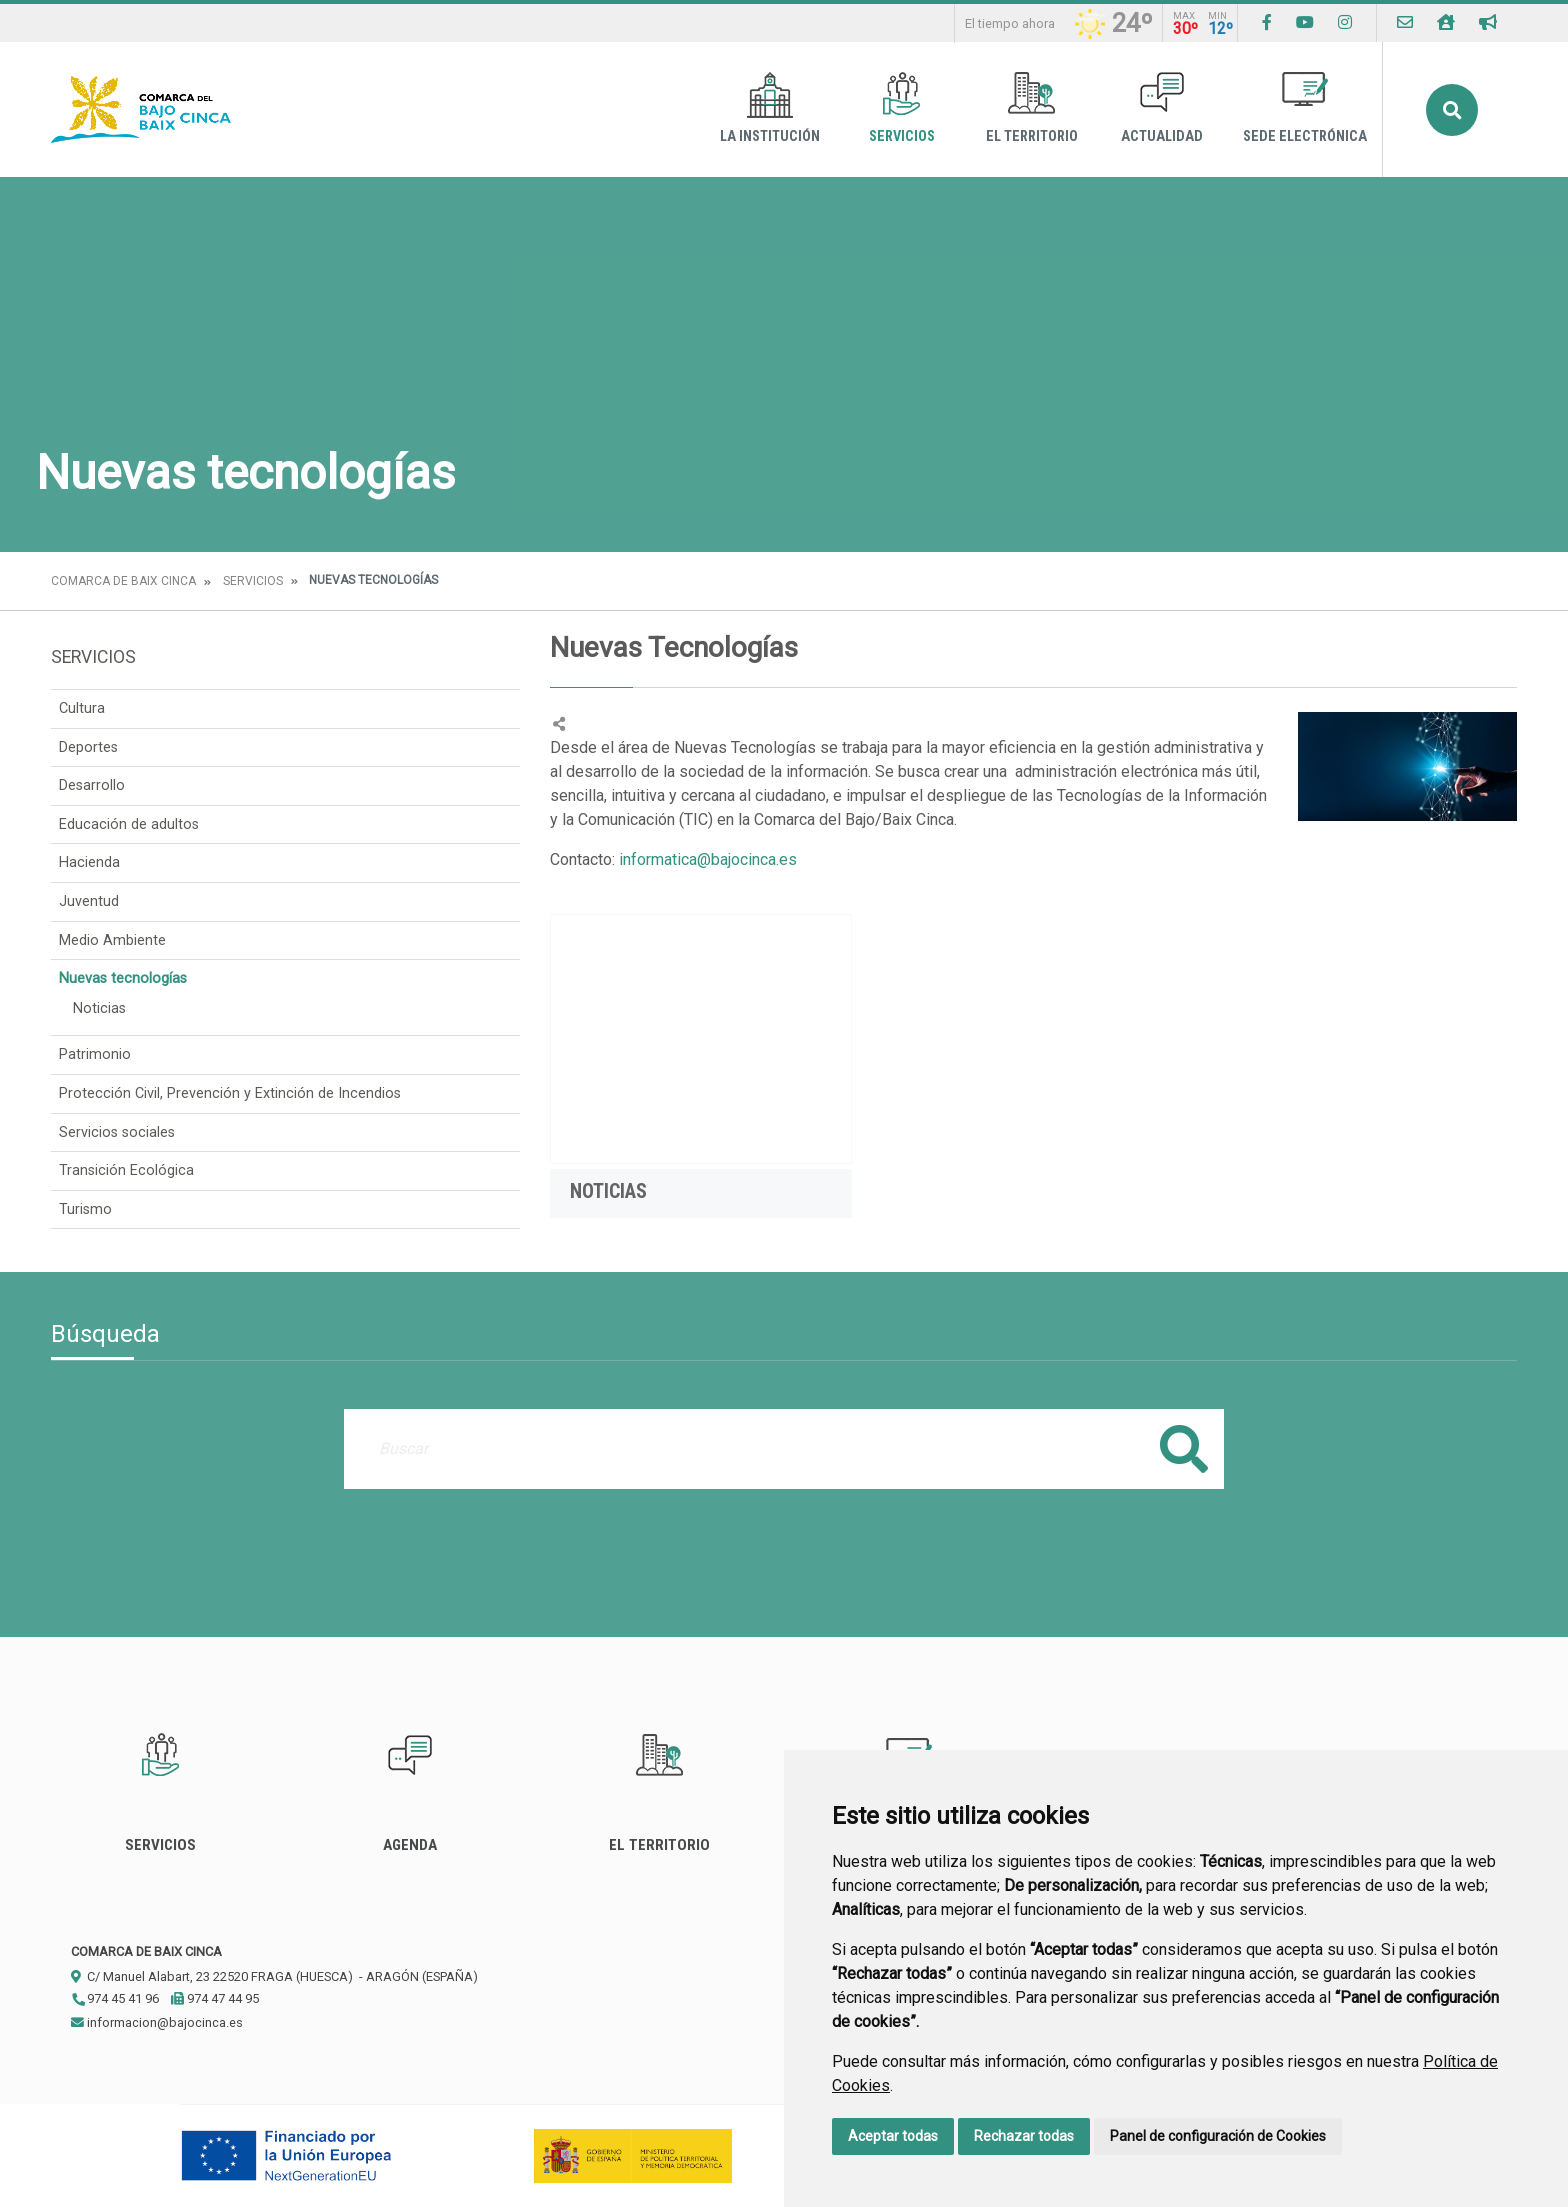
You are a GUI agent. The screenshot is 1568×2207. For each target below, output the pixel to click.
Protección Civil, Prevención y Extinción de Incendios (230, 1093)
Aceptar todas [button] (893, 2136)
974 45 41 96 (115, 1998)
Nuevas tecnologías (123, 978)
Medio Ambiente (112, 940)
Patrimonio (95, 1054)
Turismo (85, 1209)
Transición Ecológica (126, 1170)
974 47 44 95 (215, 1998)
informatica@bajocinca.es (708, 859)
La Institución (770, 108)
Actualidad (1162, 108)
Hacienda (89, 862)
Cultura (82, 708)
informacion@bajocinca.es (157, 2022)
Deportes (88, 747)
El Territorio (1032, 108)
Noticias (99, 1008)
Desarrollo (92, 785)
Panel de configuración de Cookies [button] (1218, 2136)
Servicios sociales (117, 1132)
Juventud (89, 901)
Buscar (1452, 110)
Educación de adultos (129, 824)
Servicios (902, 108)
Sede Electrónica (1305, 108)
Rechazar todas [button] (1024, 2136)
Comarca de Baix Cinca (123, 581)
